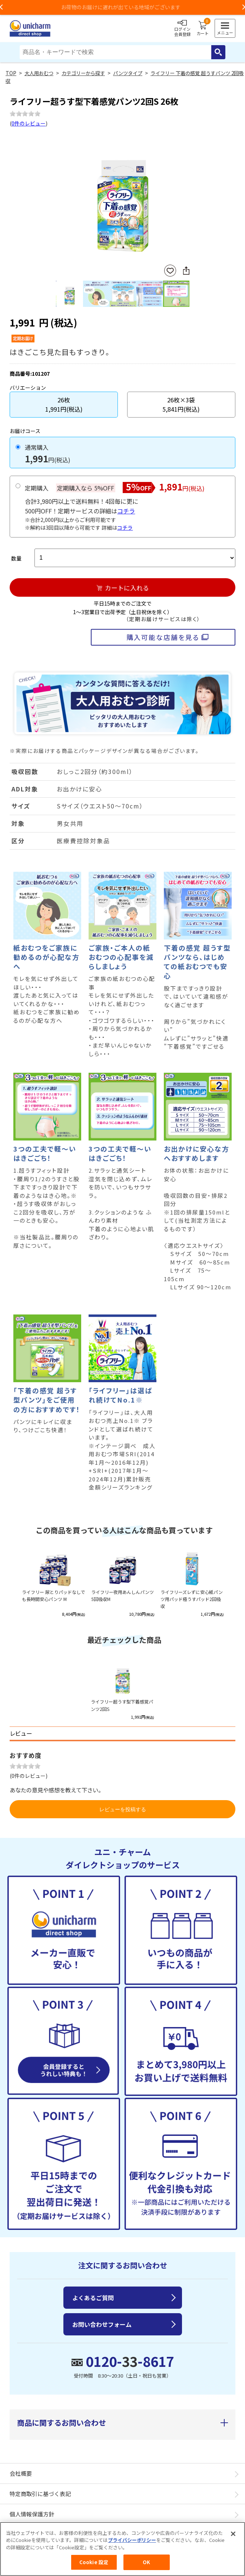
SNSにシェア (186, 271)
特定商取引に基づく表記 (40, 2494)
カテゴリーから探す (83, 73)
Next (186, 197)
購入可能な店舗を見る (162, 637)
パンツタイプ (127, 73)
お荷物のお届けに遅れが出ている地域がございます (122, 7)
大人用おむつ (38, 73)
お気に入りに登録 (170, 271)
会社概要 (21, 2473)
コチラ (126, 510)
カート (202, 28)
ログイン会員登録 (182, 28)
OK (146, 2565)
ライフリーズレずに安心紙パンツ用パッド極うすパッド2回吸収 (191, 1599)
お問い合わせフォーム (102, 2324)
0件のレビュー (28, 123)
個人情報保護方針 (32, 2514)
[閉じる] (233, 2536)
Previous (59, 197)
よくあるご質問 (93, 2297)
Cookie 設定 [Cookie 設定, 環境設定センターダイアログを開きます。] (93, 2565)
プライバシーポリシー (132, 2542)
